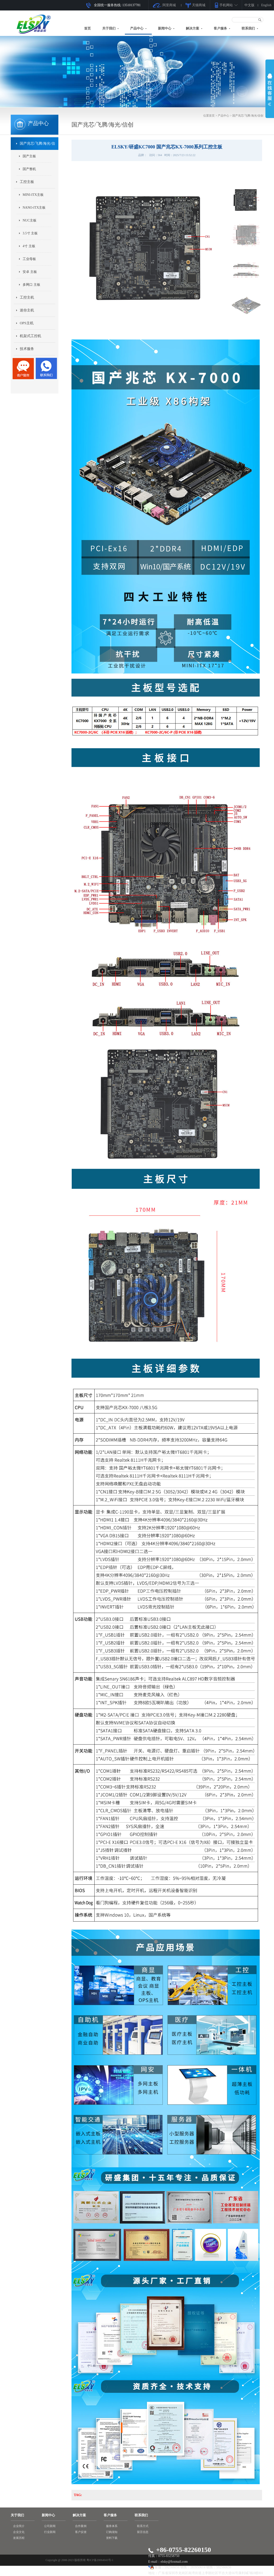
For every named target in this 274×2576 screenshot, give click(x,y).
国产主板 (29, 156)
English (266, 5)
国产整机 (29, 169)
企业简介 (19, 2526)
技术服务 (27, 349)
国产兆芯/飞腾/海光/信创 (247, 115)
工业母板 (29, 259)
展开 (269, 89)
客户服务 (222, 28)
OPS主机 (27, 323)
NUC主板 (29, 220)
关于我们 (110, 28)
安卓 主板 (30, 272)
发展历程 (19, 2538)
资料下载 (111, 2538)
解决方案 (194, 28)
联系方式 (142, 2526)
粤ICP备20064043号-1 (99, 2560)
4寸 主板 (29, 246)
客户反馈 (80, 2532)
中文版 (249, 5)
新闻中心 (166, 28)
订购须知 (111, 2532)
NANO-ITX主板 (34, 207)
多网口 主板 (31, 284)
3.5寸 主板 (30, 233)
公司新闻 (50, 2526)
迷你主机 (27, 310)
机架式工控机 (30, 336)
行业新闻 (50, 2532)
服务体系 (111, 2526)
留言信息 (142, 2532)
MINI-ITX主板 (33, 195)
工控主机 (27, 297)
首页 (87, 28)
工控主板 (27, 182)
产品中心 (138, 28)
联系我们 (250, 28)
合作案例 (80, 2526)
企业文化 (19, 2532)
